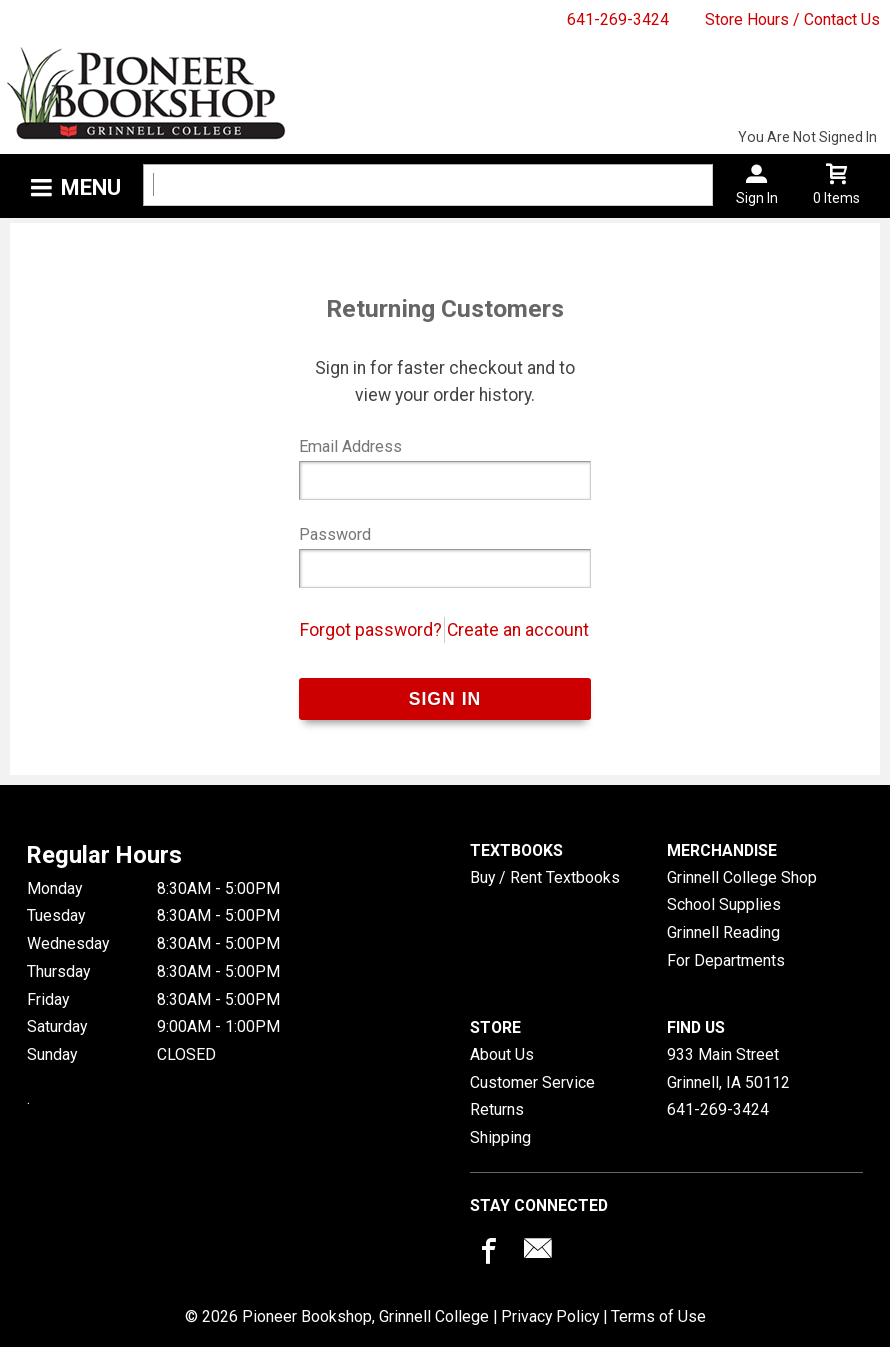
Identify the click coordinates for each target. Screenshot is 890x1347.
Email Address (350, 446)
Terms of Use (658, 1316)
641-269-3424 (618, 19)
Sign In (757, 198)
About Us (502, 1054)
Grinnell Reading (723, 932)
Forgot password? (371, 630)
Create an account (518, 630)
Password (335, 534)
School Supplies (724, 904)
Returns (497, 1109)
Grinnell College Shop (742, 877)
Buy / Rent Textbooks (545, 877)
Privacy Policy (550, 1316)
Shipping (500, 1137)
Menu (91, 187)
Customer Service (532, 1082)
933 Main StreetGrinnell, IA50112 (728, 1068)
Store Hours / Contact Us (792, 19)
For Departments (726, 960)
